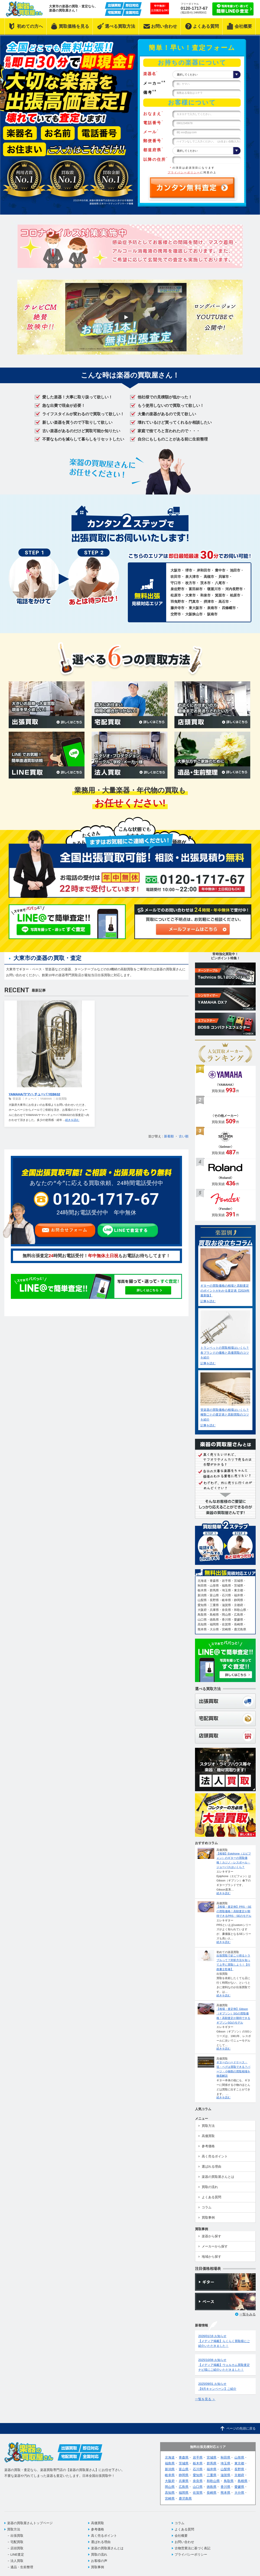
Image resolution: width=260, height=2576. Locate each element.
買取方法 (13, 2529)
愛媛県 (239, 2487)
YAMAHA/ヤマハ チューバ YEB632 (34, 1094)
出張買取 (61, 1098)
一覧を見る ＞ (205, 2399)
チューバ (30, 1098)
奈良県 (198, 2481)
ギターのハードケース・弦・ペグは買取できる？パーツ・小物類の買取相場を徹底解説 (233, 2069)
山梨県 (225, 2469)
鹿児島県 (185, 2498)
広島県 (183, 2487)
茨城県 (183, 2463)
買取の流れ (99, 2554)
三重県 (211, 2475)
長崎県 (211, 2492)
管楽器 (17, 1098)
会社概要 (181, 2535)
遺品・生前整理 (21, 2567)
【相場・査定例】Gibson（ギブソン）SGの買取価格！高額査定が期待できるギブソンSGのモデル (233, 2015)
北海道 (170, 2457)
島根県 (242, 2481)
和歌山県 (213, 2481)
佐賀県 (198, 2492)
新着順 (169, 1136)
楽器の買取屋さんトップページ (30, 2523)
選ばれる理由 (100, 2542)
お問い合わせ (184, 2542)
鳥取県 (229, 2481)
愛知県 (198, 2475)
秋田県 (225, 2457)
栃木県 (198, 2463)
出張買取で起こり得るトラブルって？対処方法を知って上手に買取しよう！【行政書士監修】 (233, 1962)
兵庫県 (183, 2481)
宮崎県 (170, 2498)
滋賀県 (225, 2475)
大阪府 (170, 2481)
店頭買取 (16, 2548)
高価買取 (97, 2523)
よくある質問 (184, 2529)
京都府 (239, 2475)
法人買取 (16, 2561)
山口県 (198, 2487)
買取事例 (97, 2567)
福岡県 (183, 2492)
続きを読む (72, 1120)
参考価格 (97, 2529)
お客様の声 (99, 2561)
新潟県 (170, 2469)
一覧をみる (247, 2314)
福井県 (211, 2469)
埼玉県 (225, 2463)
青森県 (183, 2457)
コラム (179, 2523)
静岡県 (183, 2475)
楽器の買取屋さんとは (107, 2548)
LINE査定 (17, 2554)
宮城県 (211, 2457)
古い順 (183, 1136)
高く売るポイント (104, 2535)
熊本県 (225, 2492)
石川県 (198, 2469)
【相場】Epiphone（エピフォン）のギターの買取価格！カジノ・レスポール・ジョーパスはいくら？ (233, 1860)
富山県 (183, 2469)
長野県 (239, 2469)
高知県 (170, 2492)
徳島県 (211, 2487)
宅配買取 (16, 2542)
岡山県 (170, 2487)
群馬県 (211, 2463)
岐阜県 (170, 2475)
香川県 (225, 2487)
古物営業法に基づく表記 (192, 2548)
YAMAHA (46, 1098)
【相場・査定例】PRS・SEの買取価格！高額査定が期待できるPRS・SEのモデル (233, 1911)
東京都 (239, 2463)
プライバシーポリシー (184, 172)
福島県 (170, 2463)
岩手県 (198, 2457)
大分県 (239, 2492)
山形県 (239, 2457)
